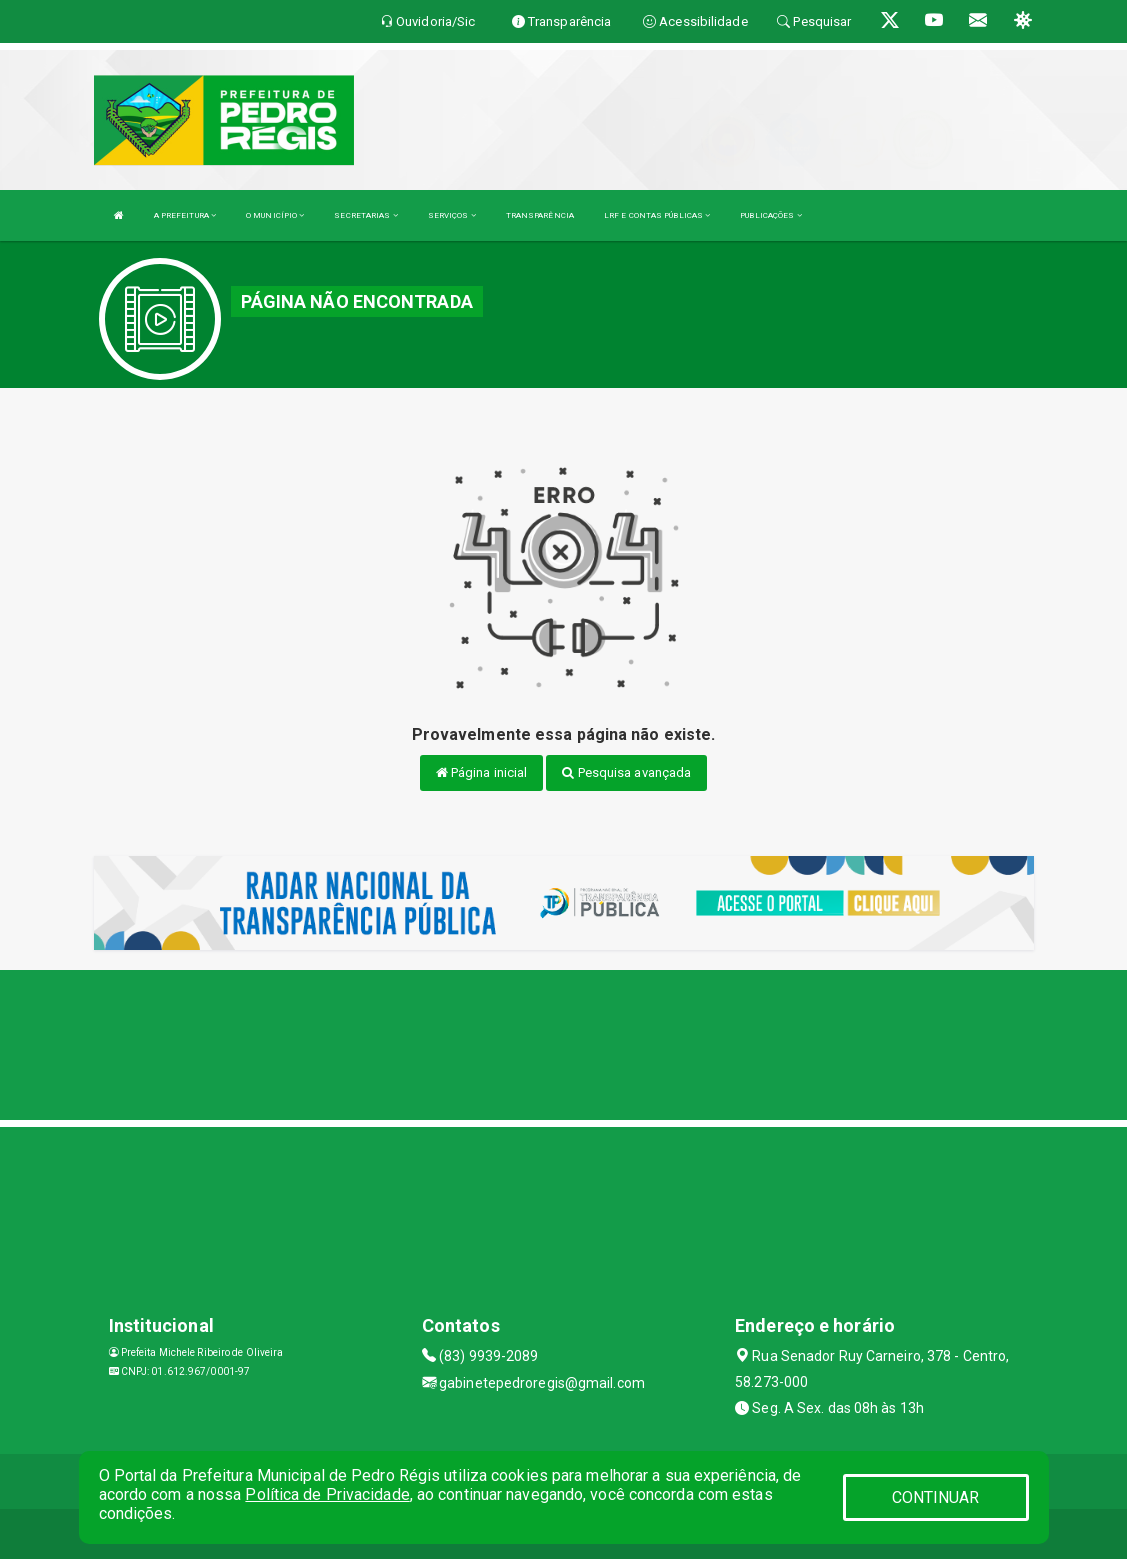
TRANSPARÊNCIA (540, 215)
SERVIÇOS (452, 215)
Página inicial (482, 772)
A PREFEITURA (185, 215)
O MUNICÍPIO (275, 215)
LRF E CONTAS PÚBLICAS (657, 215)
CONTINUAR (936, 1497)
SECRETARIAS (365, 215)
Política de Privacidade (327, 1494)
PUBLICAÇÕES (770, 215)
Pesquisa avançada (626, 772)
